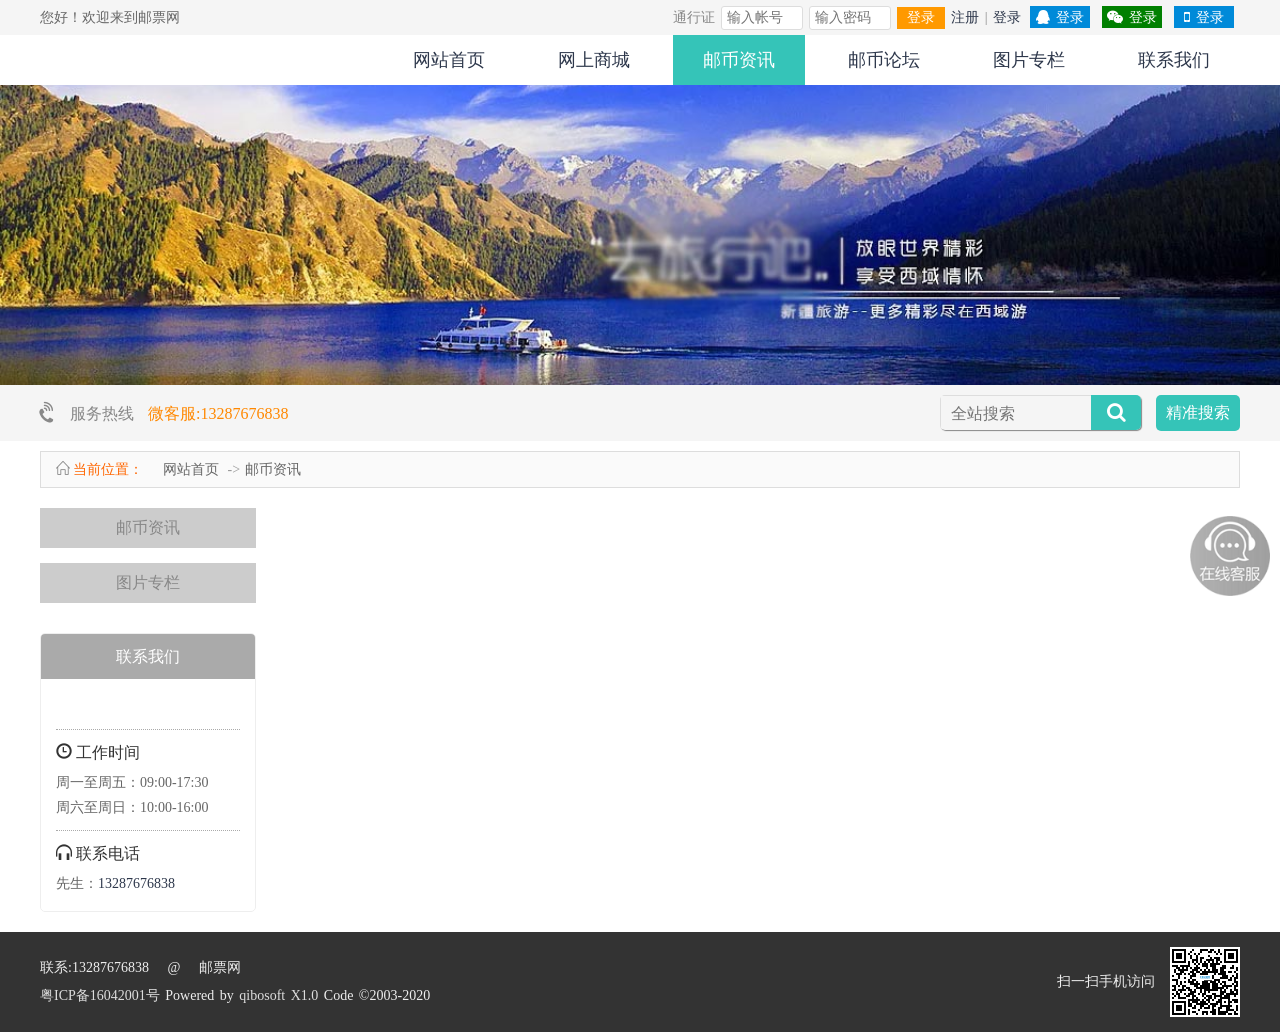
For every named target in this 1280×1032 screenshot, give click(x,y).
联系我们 (1174, 60)
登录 (921, 17)
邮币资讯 (739, 60)
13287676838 (136, 883)
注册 (965, 17)
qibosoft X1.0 (278, 995)
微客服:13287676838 (218, 413)
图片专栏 (1029, 60)
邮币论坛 (884, 60)
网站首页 (449, 60)
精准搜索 (1198, 412)
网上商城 (594, 60)
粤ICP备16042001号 (100, 995)
